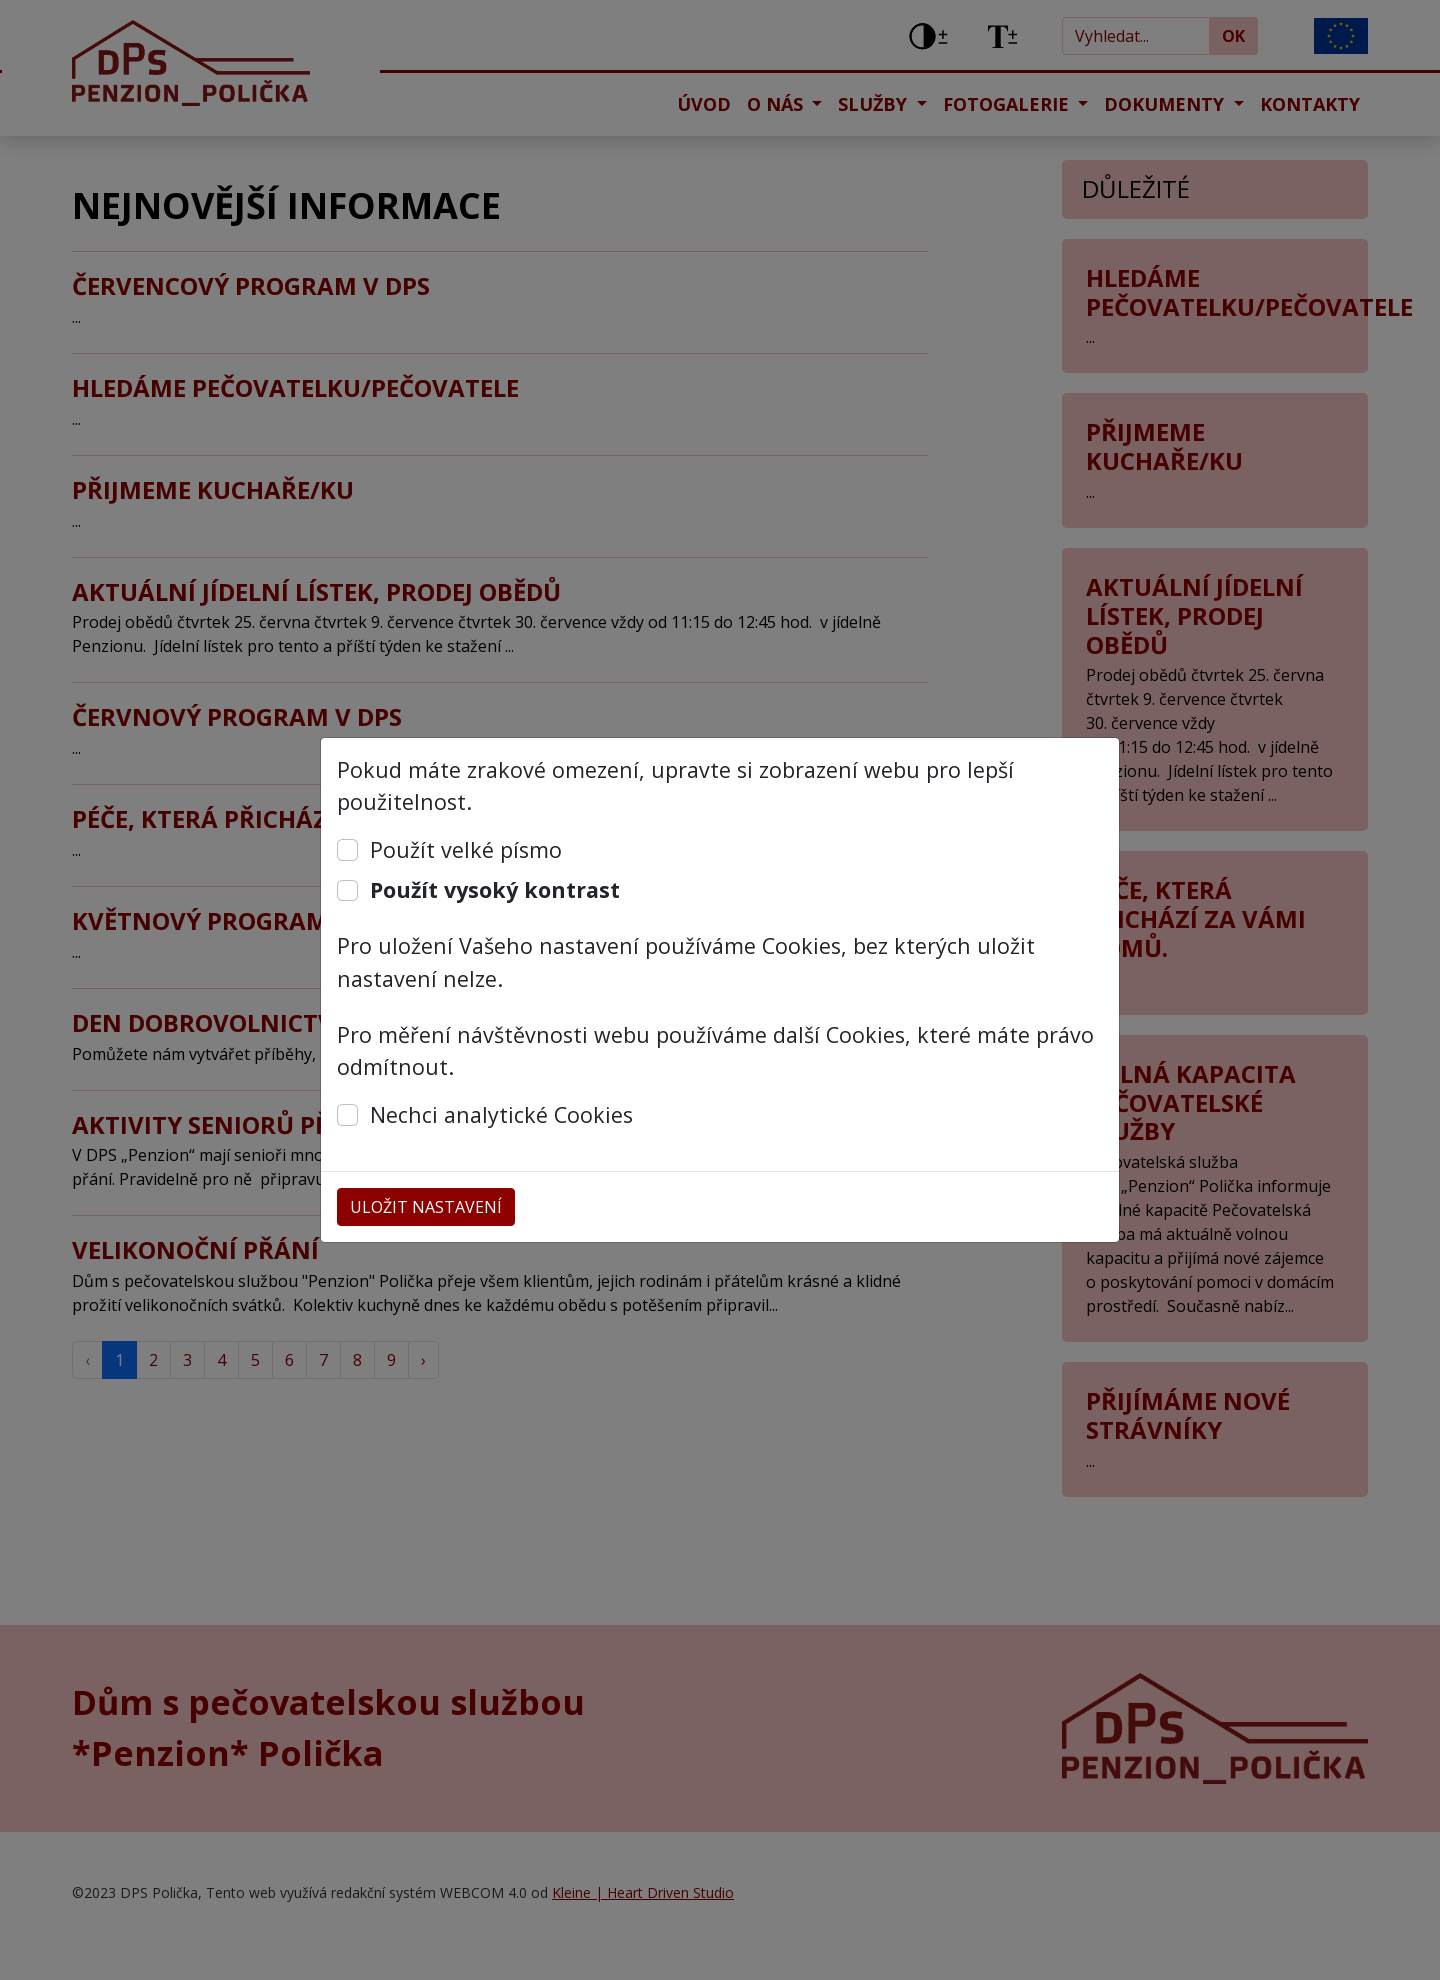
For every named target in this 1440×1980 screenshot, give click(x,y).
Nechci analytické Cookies (501, 1114)
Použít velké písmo (466, 849)
